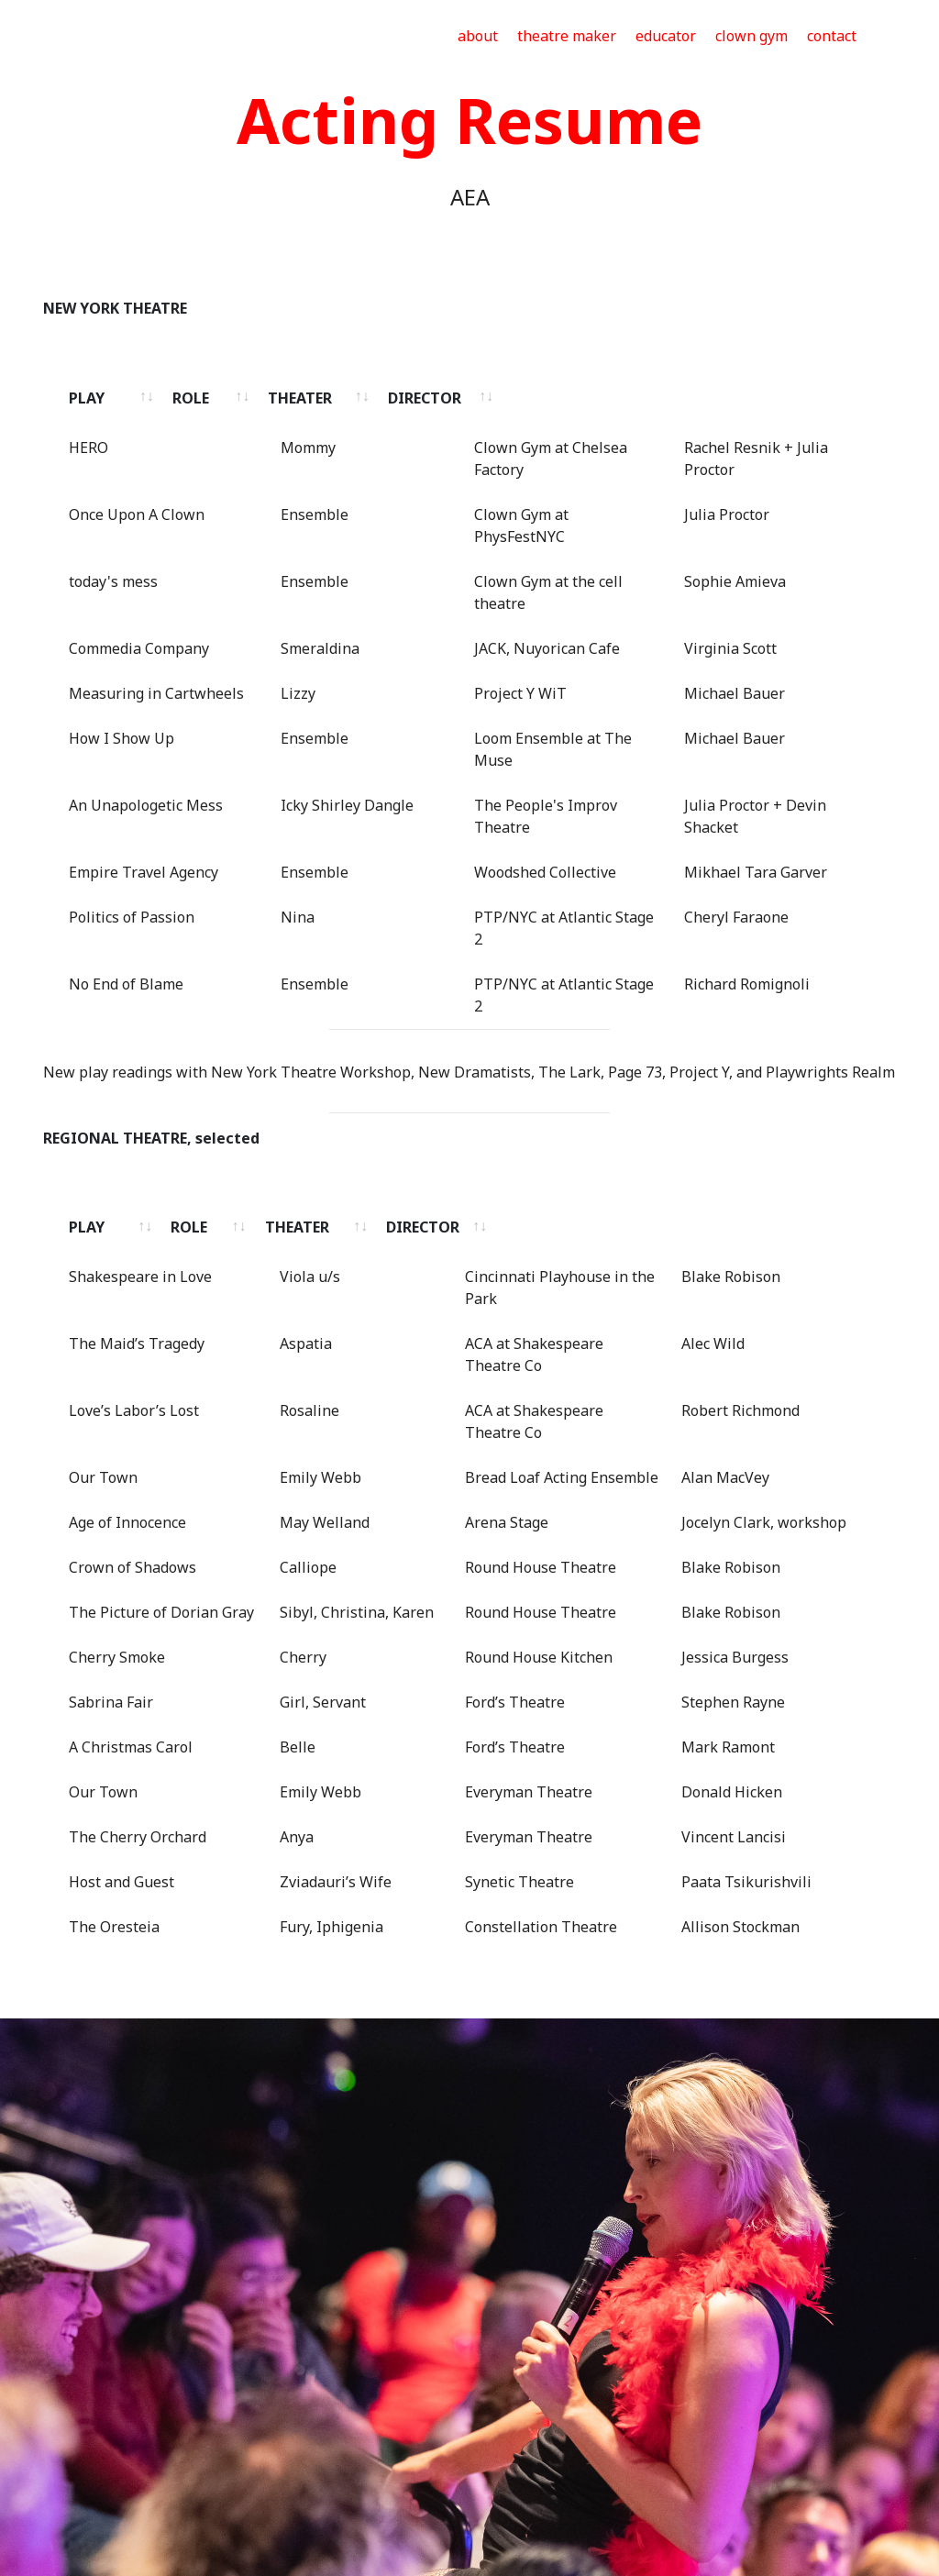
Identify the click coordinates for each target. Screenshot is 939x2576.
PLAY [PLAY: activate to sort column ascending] (87, 398)
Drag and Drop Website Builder (470, 2547)
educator (665, 36)
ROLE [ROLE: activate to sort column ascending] (289, 398)
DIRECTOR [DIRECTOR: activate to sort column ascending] (698, 398)
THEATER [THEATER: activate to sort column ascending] (462, 398)
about (478, 36)
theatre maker (566, 36)
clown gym (751, 36)
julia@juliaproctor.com (499, 2454)
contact (831, 36)
